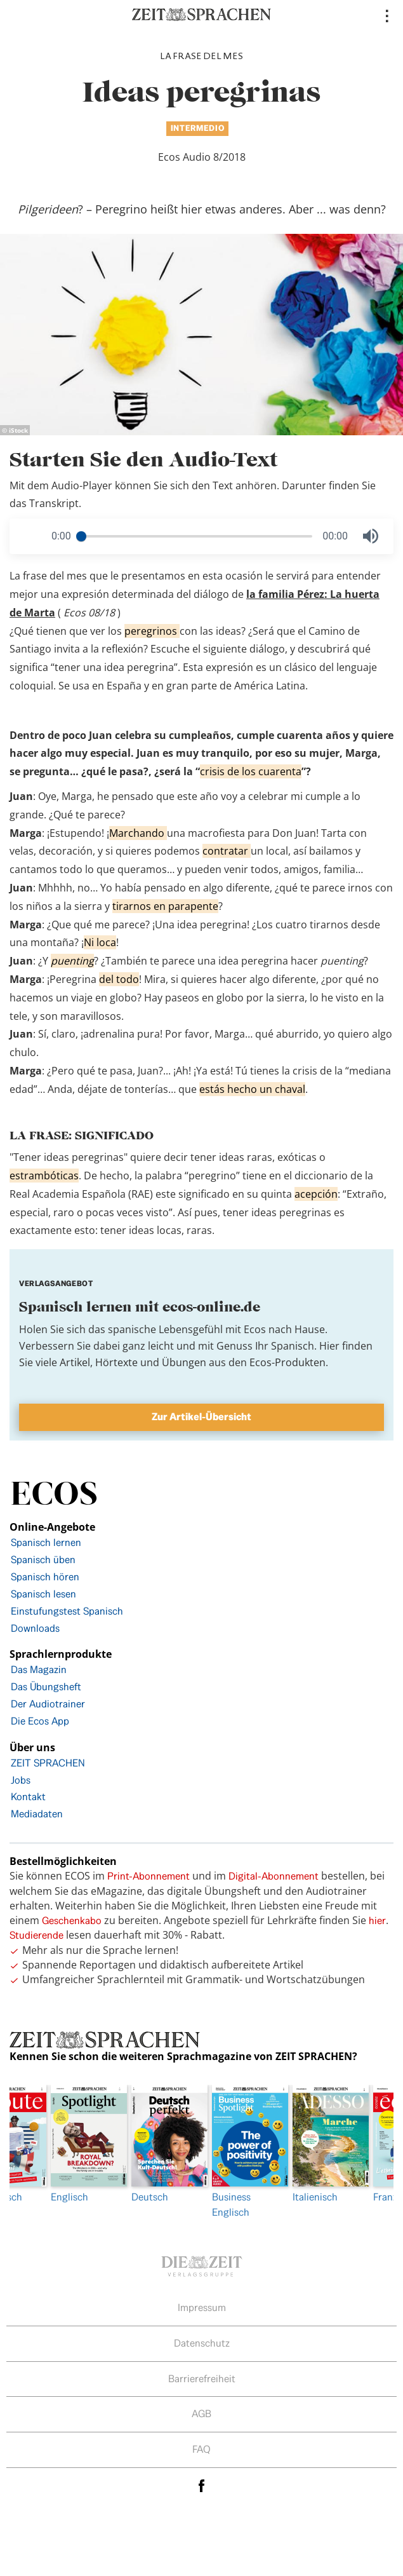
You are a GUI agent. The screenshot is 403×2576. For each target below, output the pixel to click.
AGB (201, 2413)
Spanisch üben (43, 1559)
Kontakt (28, 1796)
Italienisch (323, 2144)
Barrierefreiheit (201, 2378)
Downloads (35, 1628)
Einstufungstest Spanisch (67, 1611)
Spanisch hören (45, 1576)
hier (377, 1920)
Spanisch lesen (43, 1594)
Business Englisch (243, 2152)
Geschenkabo (72, 1920)
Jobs (20, 1780)
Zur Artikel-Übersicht (201, 1416)
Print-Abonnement (148, 1876)
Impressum (202, 2307)
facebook (202, 2485)
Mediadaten (37, 1813)
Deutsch (162, 2144)
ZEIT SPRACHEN (48, 1763)
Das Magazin (39, 1669)
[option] (242, 2152)
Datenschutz (202, 2343)
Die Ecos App (40, 1721)
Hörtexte (116, 1362)
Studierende (36, 1935)
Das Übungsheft (46, 1686)
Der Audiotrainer (48, 1704)
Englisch (81, 2144)
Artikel (75, 1362)
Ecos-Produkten (287, 1362)
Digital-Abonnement (273, 1876)
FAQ (201, 2449)
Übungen (184, 1362)
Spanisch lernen (46, 1542)
